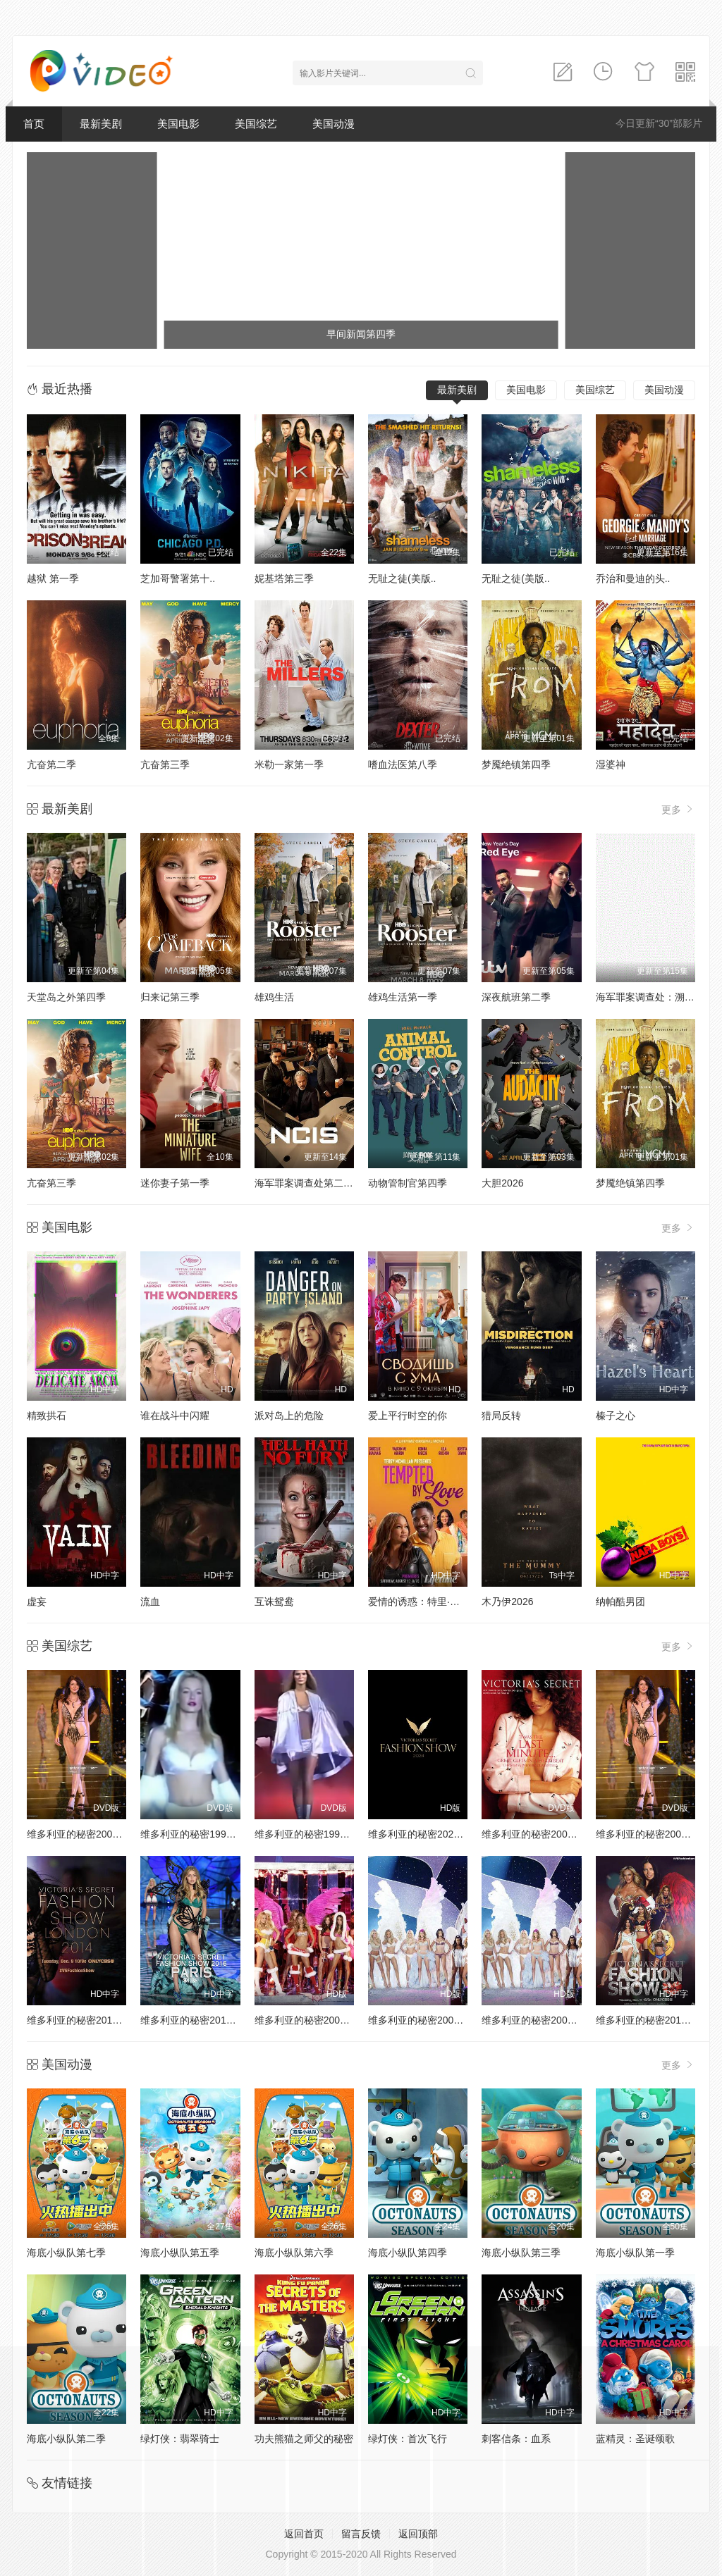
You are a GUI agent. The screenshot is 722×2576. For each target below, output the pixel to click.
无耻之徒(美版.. (402, 578)
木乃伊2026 (507, 1601)
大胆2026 (502, 1183)
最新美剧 (101, 124)
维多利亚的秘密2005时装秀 (315, 2020)
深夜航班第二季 (516, 997)
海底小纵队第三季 (521, 2252)
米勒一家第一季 (289, 764)
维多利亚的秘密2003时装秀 (542, 2020)
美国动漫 (333, 124)
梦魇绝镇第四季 (516, 764)
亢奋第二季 (51, 764)
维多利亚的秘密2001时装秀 (542, 1834)
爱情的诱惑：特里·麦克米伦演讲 (438, 1601)
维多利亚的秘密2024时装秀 (428, 1834)
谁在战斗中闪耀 (174, 1415)
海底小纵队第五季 (179, 2252)
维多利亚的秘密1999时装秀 (315, 1834)
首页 (33, 124)
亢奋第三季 (165, 764)
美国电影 (178, 124)
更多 (678, 809)
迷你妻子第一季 (174, 1183)
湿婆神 (610, 764)
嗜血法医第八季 (402, 764)
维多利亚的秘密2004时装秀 (428, 2020)
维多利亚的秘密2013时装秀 (656, 2020)
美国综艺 (256, 124)
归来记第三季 (170, 997)
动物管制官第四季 (407, 1183)
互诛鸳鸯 (274, 1601)
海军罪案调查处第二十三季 (314, 1183)
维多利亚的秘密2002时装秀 (656, 1834)
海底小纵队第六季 (294, 2252)
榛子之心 (615, 1415)
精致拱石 (46, 1415)
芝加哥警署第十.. (177, 578)
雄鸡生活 (274, 997)
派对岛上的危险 (289, 1415)
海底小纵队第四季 (407, 2252)
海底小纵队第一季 (635, 2252)
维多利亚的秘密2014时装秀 (87, 2020)
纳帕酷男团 (620, 1601)
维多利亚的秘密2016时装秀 (200, 2020)
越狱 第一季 (53, 578)
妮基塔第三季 (284, 578)
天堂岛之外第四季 (66, 997)
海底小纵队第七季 (66, 2252)
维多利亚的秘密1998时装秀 (200, 1834)
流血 (150, 1601)
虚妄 (37, 1601)
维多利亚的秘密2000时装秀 (87, 1834)
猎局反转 (501, 1415)
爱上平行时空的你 (407, 1415)
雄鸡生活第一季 (402, 997)
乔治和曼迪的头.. (633, 578)
